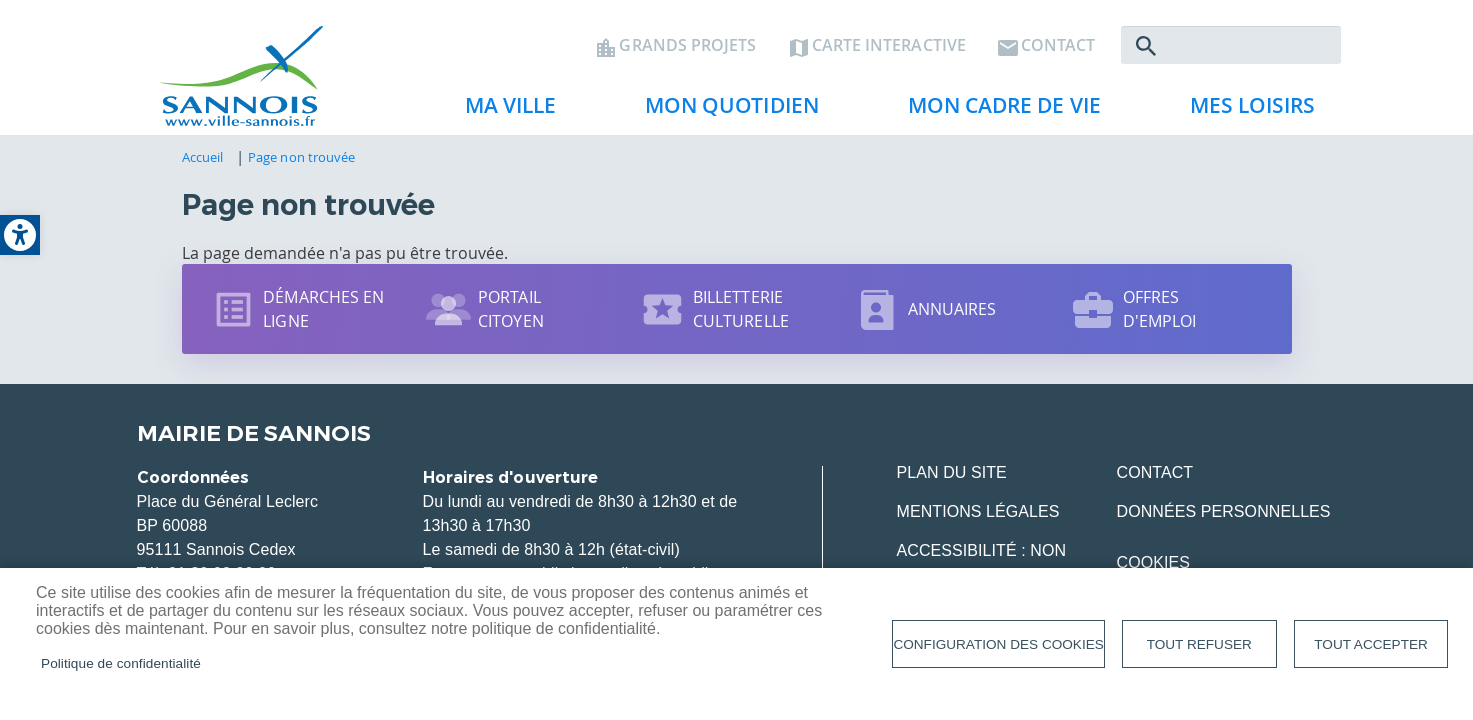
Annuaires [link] (952, 309)
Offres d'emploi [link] (1160, 309)
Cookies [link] (1153, 562)
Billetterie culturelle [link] (741, 309)
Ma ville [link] (503, 111)
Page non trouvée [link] (301, 157)
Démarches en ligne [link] (323, 309)
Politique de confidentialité (121, 663)
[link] (20, 235)
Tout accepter (1371, 644)
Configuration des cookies (998, 644)
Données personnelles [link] (1224, 511)
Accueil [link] (203, 157)
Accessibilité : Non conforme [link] (982, 562)
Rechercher (1146, 46)
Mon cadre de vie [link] (997, 111)
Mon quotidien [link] (724, 111)
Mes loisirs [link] (1245, 111)
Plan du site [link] (952, 472)
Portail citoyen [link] (511, 309)
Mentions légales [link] (978, 511)
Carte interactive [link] (889, 46)
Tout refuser (1199, 644)
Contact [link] (1058, 46)
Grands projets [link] (687, 46)
